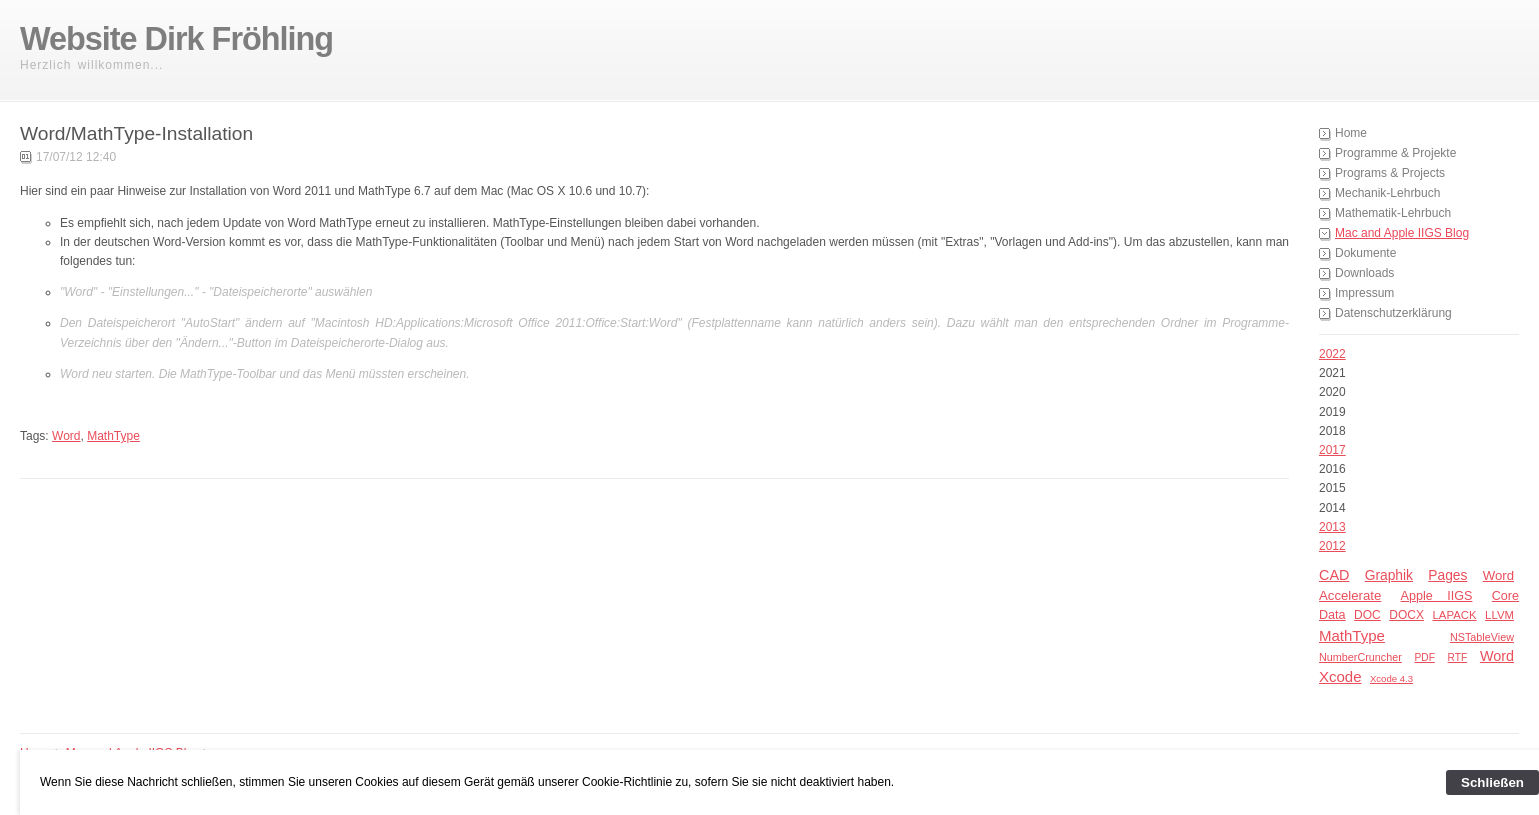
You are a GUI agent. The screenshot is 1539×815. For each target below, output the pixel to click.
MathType (1352, 635)
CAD (1334, 575)
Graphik (1389, 575)
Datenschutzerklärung (1393, 313)
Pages (1447, 575)
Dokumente (1365, 253)
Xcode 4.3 (1391, 678)
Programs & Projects (1390, 173)
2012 (1332, 546)
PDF (1425, 657)
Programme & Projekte (1395, 153)
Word (1498, 575)
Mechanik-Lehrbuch (1387, 193)
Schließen (1492, 782)
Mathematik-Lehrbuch (1393, 213)
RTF (1458, 657)
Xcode (1340, 676)
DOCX (1406, 615)
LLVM (1499, 615)
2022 (1332, 354)
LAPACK (1454, 615)
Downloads (1364, 273)
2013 (1332, 527)
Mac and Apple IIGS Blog (1402, 233)
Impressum (1364, 293)
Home (1351, 133)
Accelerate (1350, 595)
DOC (1367, 615)
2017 (1332, 450)
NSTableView (1482, 637)
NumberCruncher (1360, 657)
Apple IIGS (1437, 596)
